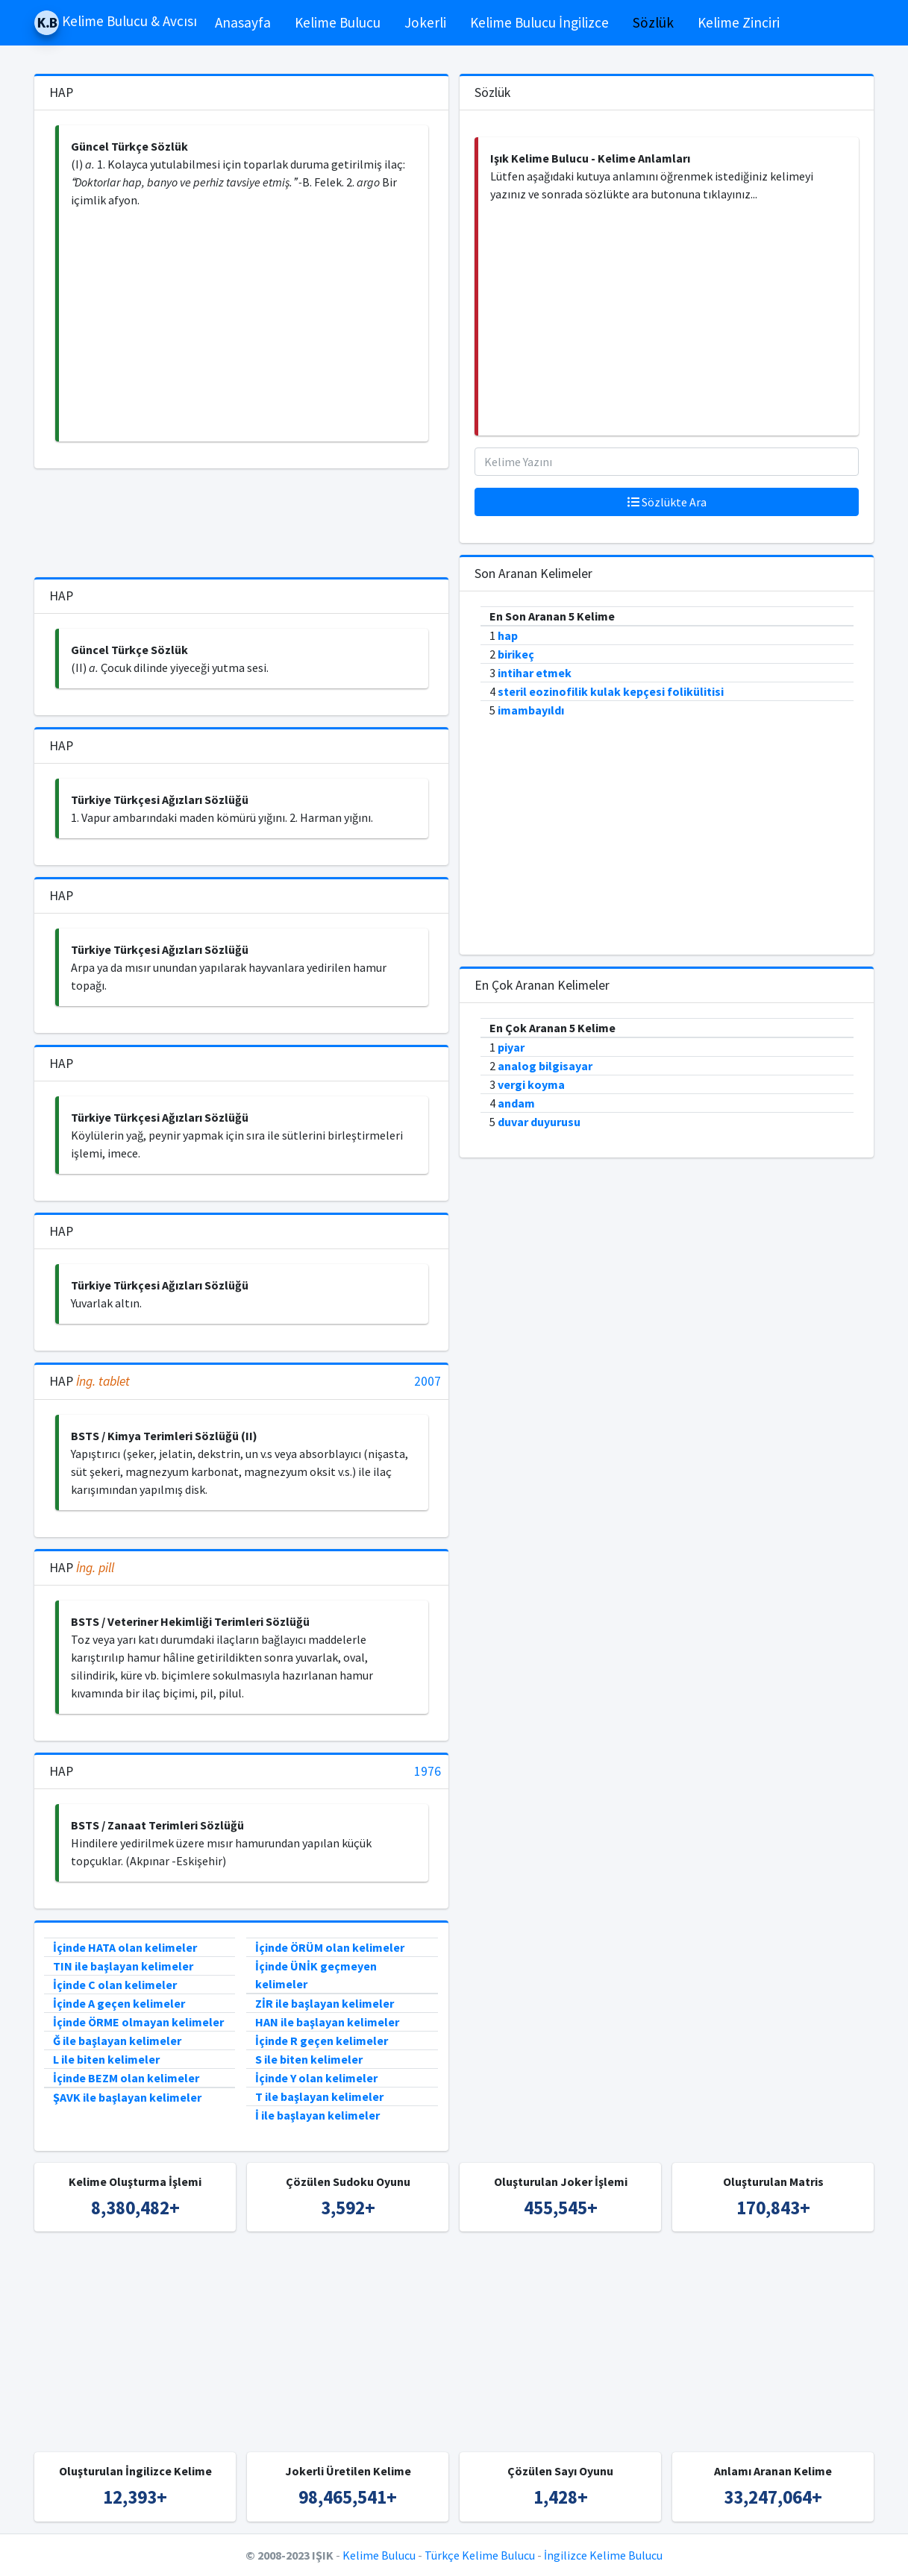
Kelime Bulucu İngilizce (539, 22)
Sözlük (653, 22)
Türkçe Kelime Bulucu (480, 2555)
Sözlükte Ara (667, 501)
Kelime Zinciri (739, 22)
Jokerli (425, 22)
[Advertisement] (243, 325)
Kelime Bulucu (338, 22)
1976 (427, 1771)
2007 (427, 1381)
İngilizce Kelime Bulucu (603, 2555)
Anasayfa (243, 22)
